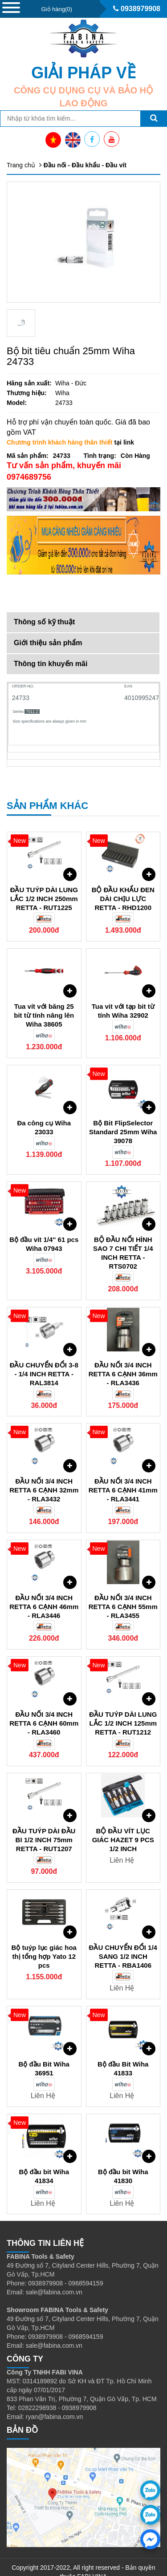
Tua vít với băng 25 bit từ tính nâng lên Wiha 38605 (44, 1000)
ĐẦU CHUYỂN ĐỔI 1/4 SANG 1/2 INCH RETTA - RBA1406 (123, 1941)
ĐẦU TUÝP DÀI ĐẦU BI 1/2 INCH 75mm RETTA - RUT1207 (43, 1824)
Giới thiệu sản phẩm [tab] (48, 643)
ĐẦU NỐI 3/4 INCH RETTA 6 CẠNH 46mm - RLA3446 (43, 1591)
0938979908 (136, 8)
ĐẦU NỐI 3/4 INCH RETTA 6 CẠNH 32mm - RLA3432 (43, 1475)
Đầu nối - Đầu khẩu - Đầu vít (85, 165)
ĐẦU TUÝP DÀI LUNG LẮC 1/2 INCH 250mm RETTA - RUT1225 (44, 883)
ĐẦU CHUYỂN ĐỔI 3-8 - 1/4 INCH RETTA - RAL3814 (44, 1358)
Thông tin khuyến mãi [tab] (50, 663)
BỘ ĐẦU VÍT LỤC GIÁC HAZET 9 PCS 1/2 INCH (123, 1824)
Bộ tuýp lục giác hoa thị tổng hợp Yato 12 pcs (44, 1941)
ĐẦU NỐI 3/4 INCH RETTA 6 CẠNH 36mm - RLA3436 (123, 1358)
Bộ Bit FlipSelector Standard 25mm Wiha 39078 (123, 1116)
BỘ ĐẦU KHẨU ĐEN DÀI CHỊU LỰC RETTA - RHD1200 (123, 883)
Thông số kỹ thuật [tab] (44, 622)
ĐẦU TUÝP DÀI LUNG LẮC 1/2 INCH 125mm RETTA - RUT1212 (123, 1708)
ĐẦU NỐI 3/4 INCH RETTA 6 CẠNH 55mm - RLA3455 (123, 1591)
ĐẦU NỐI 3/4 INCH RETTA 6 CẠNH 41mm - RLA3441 (123, 1475)
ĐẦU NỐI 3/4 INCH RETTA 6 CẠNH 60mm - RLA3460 (43, 1708)
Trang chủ (21, 165)
